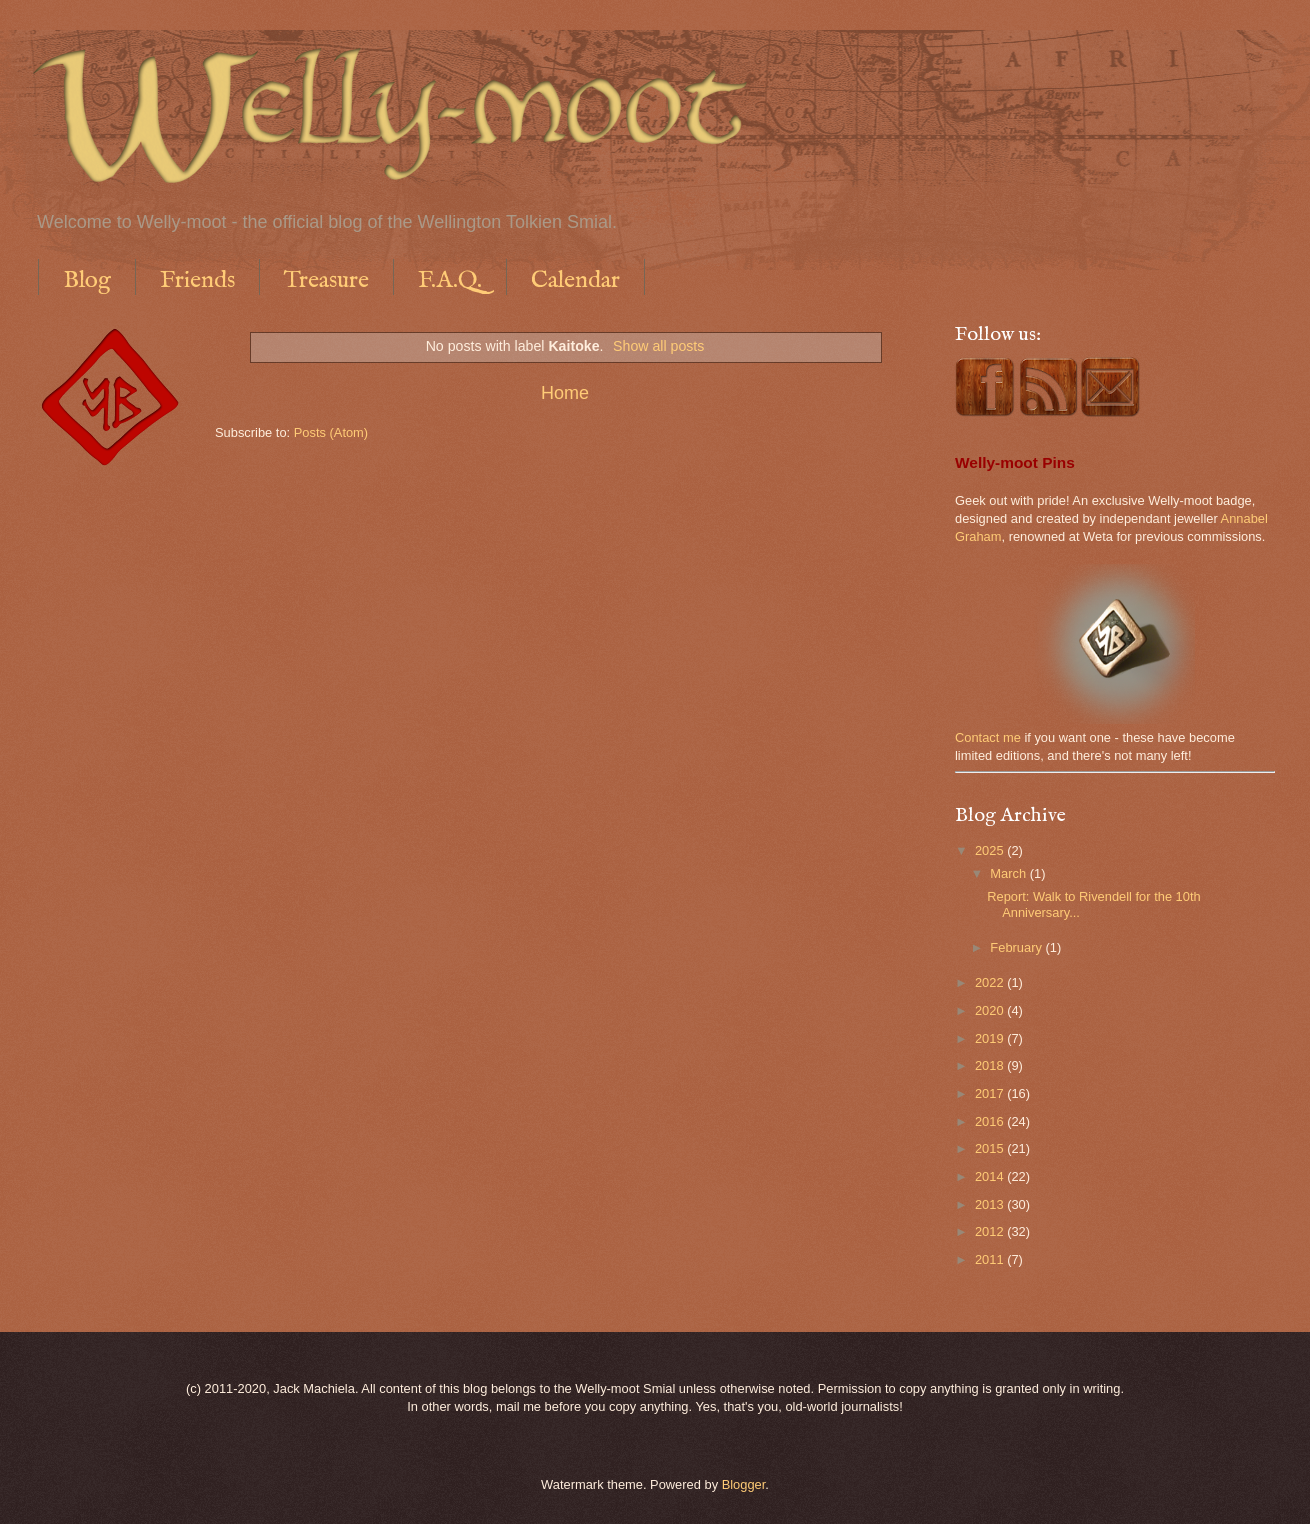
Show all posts (658, 346)
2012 (991, 1231)
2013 (991, 1204)
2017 (991, 1093)
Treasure (326, 280)
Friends (197, 280)
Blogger (744, 1484)
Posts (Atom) (331, 432)
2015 (991, 1148)
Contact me (988, 737)
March (1009, 873)
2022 (991, 982)
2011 (991, 1259)
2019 (991, 1038)
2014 (991, 1176)
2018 (991, 1065)
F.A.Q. (450, 280)
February (1017, 947)
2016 (991, 1121)
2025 (991, 850)
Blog (87, 280)
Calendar (575, 280)
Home (565, 393)
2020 (991, 1010)
